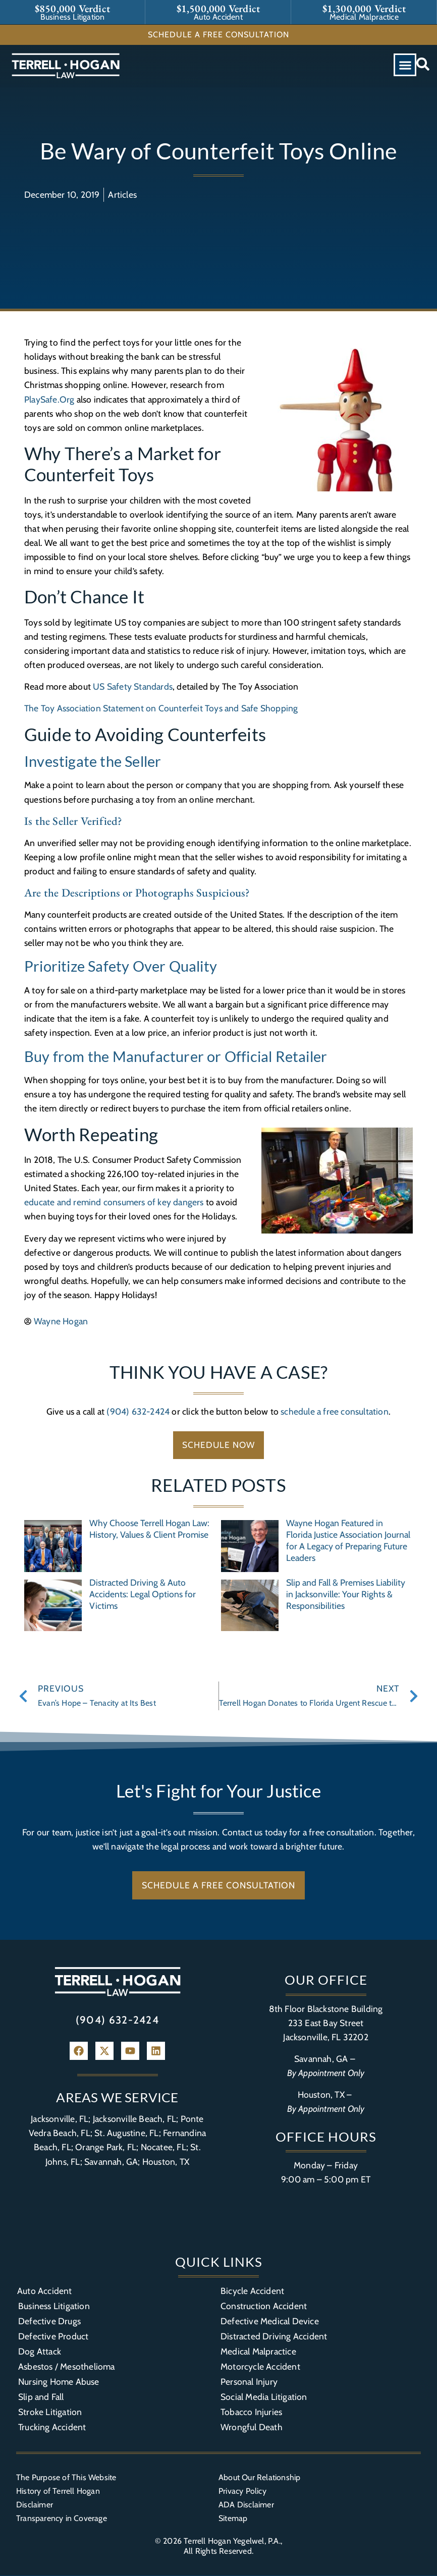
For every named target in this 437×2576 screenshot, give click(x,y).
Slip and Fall (41, 2397)
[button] (405, 64)
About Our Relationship (259, 2478)
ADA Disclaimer (246, 2504)
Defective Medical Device (270, 2321)
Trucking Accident (52, 2427)
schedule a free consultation (335, 1411)
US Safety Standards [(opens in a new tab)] (133, 686)
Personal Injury (249, 2382)
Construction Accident (264, 2306)
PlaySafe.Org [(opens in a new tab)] (49, 399)
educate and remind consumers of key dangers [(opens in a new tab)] (114, 1202)
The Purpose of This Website (66, 2478)
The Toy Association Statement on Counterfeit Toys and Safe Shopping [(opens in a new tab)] (161, 708)
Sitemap (233, 2518)
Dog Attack (39, 2351)
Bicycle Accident (252, 2291)
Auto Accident (44, 2291)
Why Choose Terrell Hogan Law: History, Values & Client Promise (149, 1529)
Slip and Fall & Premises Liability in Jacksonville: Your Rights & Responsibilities (345, 1594)
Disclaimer (34, 2504)
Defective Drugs (49, 2321)
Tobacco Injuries (251, 2412)
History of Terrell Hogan (58, 2491)
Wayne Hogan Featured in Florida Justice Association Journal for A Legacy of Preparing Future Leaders (348, 1540)
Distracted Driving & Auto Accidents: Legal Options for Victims (142, 1594)
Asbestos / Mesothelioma (66, 2367)
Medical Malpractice (258, 2351)
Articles (122, 194)
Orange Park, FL (105, 2147)
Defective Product (53, 2336)
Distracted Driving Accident (274, 2336)
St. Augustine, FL (126, 2133)
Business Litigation (54, 2306)
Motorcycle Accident (260, 2367)
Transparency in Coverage (61, 2518)
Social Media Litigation (264, 2397)
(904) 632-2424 (138, 1411)
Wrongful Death (252, 2427)
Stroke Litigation (50, 2412)
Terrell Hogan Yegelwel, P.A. (232, 2541)
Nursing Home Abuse (58, 2382)
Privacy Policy (242, 2491)
